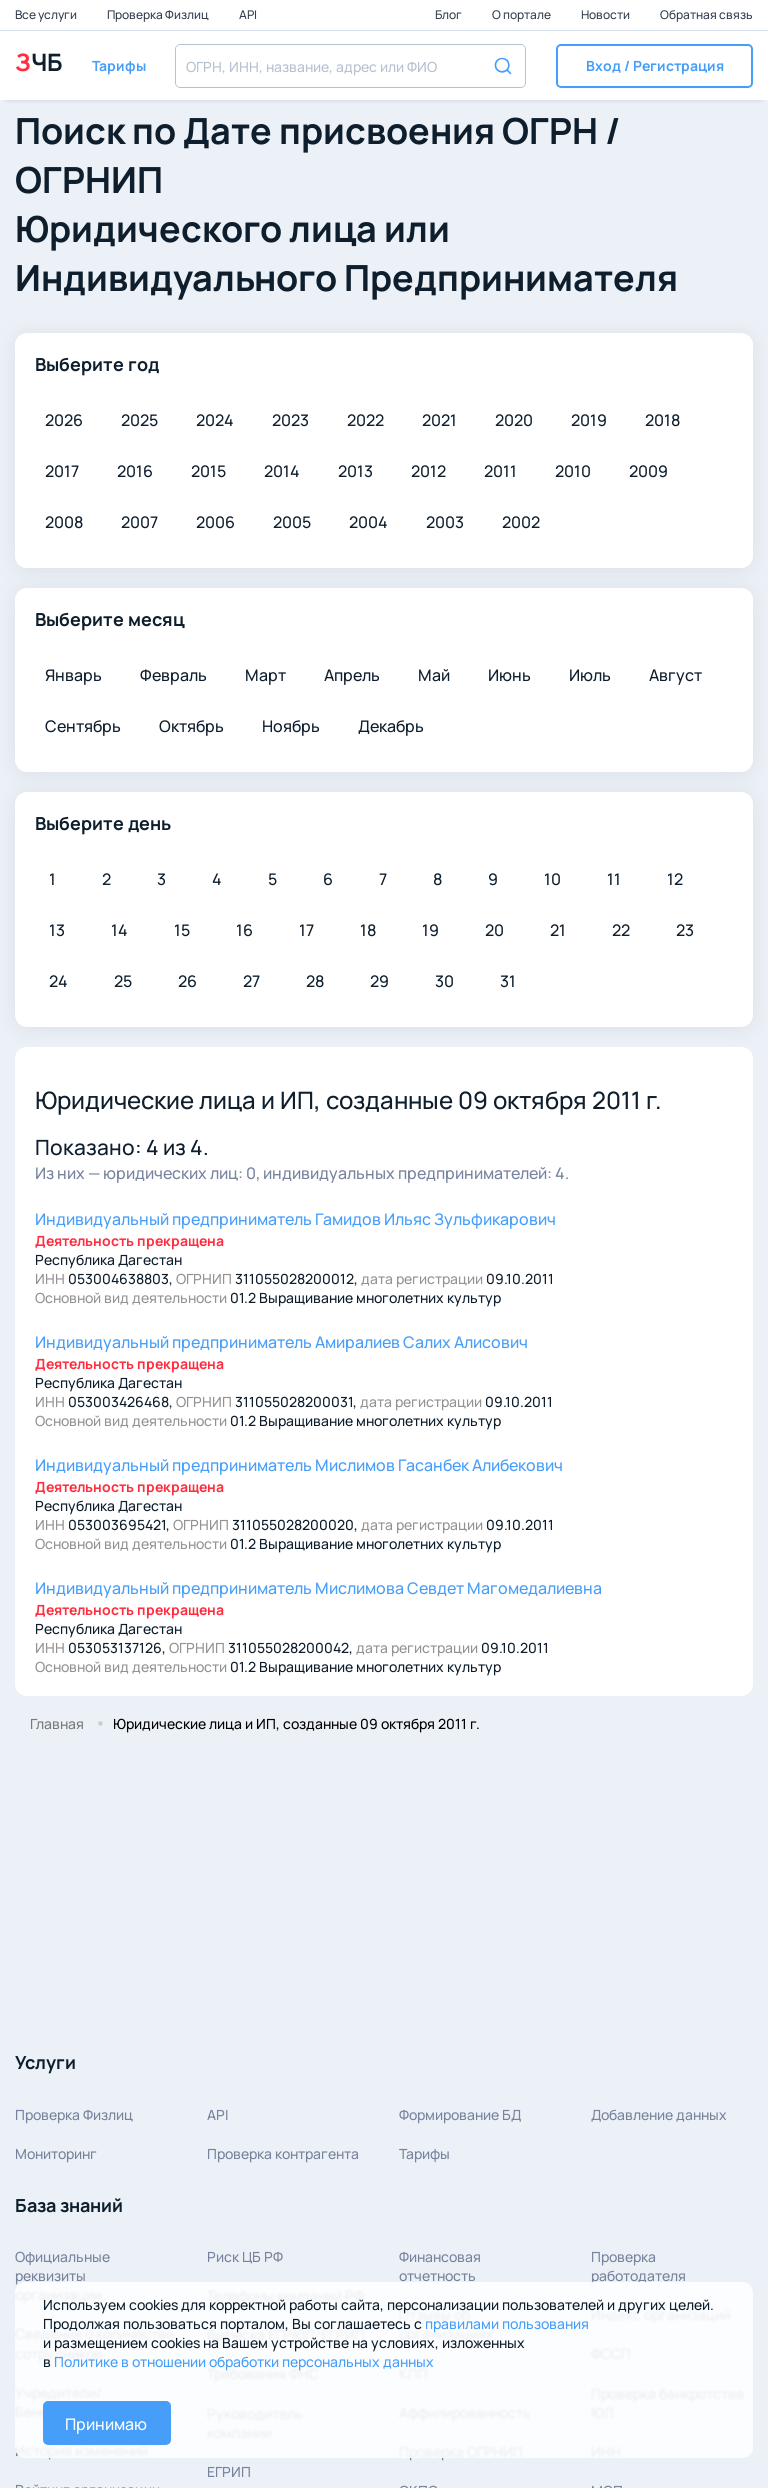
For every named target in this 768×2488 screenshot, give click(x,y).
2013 (355, 471)
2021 (439, 420)
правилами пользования (507, 2323)
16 (244, 930)
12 (675, 879)
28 (315, 981)
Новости (606, 14)
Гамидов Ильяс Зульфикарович (295, 1219)
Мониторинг (56, 2153)
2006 (215, 522)
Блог (449, 14)
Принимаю (106, 2424)
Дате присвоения (339, 130)
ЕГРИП (229, 2471)
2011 (500, 471)
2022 (365, 420)
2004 (368, 522)
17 (306, 930)
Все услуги (47, 14)
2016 (135, 471)
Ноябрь (291, 726)
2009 (648, 471)
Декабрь (391, 726)
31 (508, 981)
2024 (215, 420)
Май (434, 675)
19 (430, 930)
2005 (292, 522)
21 (558, 930)
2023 (290, 420)
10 (552, 879)
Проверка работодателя (638, 2266)
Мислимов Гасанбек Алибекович (299, 1465)
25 (123, 981)
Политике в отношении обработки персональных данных (244, 2361)
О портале (522, 14)
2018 (662, 420)
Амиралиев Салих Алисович (281, 1342)
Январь (73, 675)
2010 (573, 471)
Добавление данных (659, 2114)
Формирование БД (460, 2114)
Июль (590, 675)
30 (444, 981)
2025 (139, 420)
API (248, 14)
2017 (62, 471)
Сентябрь (83, 726)
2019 (589, 420)
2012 (428, 471)
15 (182, 930)
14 (119, 930)
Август (675, 675)
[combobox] (350, 66)
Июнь (509, 675)
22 (621, 930)
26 (187, 981)
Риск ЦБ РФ (245, 2256)
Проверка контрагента (283, 2153)
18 (368, 930)
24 (58, 981)
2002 (521, 522)
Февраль (173, 675)
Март (265, 675)
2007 (139, 522)
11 (614, 879)
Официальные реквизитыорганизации (62, 2275)
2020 (514, 420)
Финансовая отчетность (440, 2266)
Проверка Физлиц (159, 14)
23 (685, 930)
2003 (445, 522)
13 (57, 930)
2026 (64, 420)
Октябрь (191, 726)
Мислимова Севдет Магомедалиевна (318, 1588)
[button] (654, 66)
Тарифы (424, 2153)
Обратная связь (706, 14)
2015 (208, 471)
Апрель (352, 675)
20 (494, 930)
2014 (282, 471)
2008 (64, 522)
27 (251, 981)
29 (379, 981)
